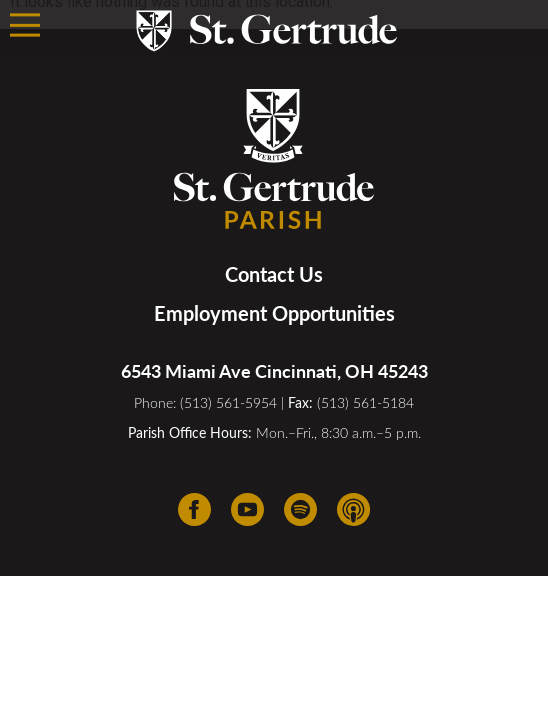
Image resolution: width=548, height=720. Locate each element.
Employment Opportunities (274, 313)
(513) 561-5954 (228, 402)
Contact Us (274, 274)
